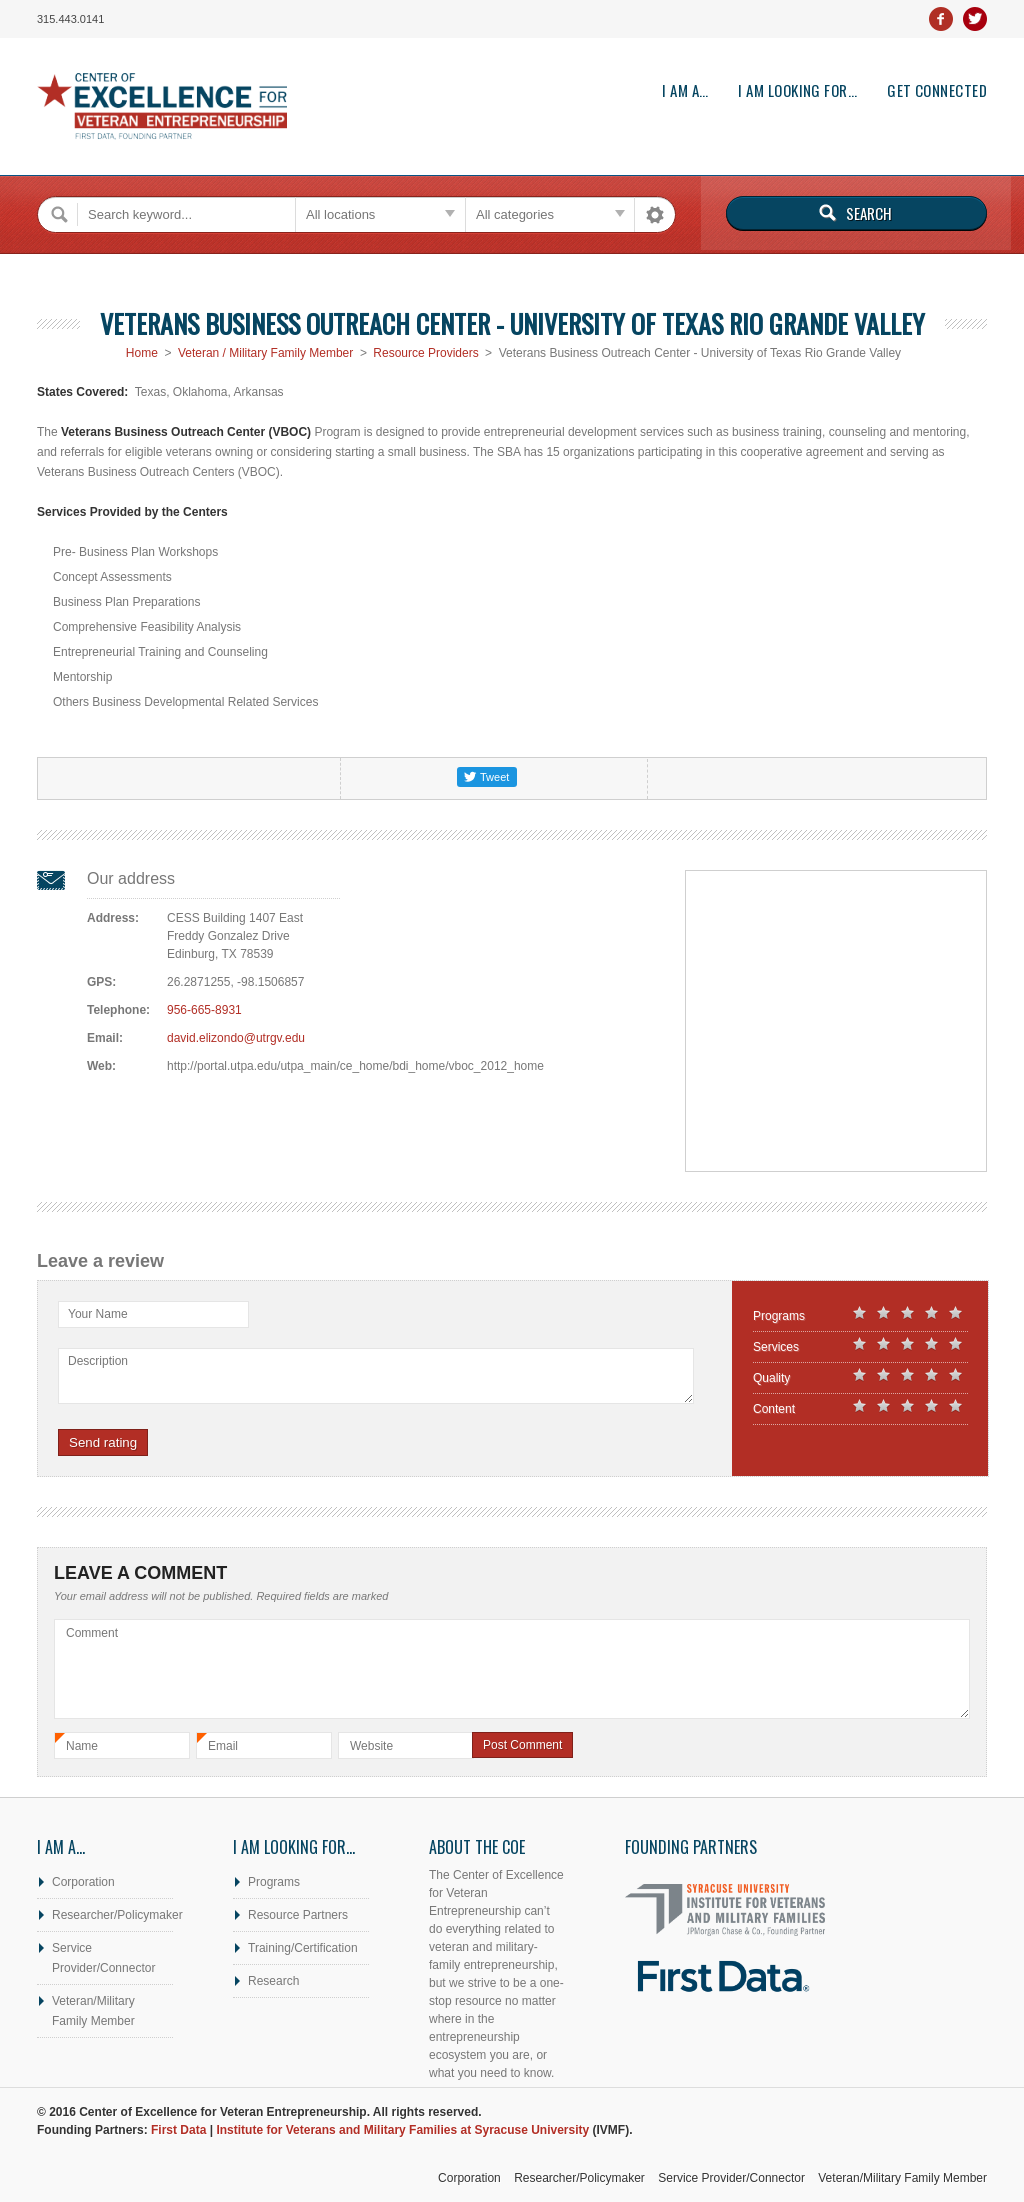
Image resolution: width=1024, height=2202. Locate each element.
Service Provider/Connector (103, 1958)
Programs (274, 1882)
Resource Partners (298, 1915)
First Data (178, 2130)
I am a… (685, 90)
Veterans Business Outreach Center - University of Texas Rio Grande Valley (512, 323)
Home (142, 353)
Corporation (83, 1882)
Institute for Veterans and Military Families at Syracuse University (402, 2130)
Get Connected (937, 90)
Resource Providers (425, 353)
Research (273, 1981)
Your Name (98, 1314)
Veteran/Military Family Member (93, 2011)
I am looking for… (797, 90)
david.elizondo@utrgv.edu (236, 1038)
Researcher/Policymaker (112, 1915)
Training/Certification (303, 1948)
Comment (92, 1633)
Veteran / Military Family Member (265, 353)
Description (98, 1361)
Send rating (103, 1442)
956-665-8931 (204, 1010)
